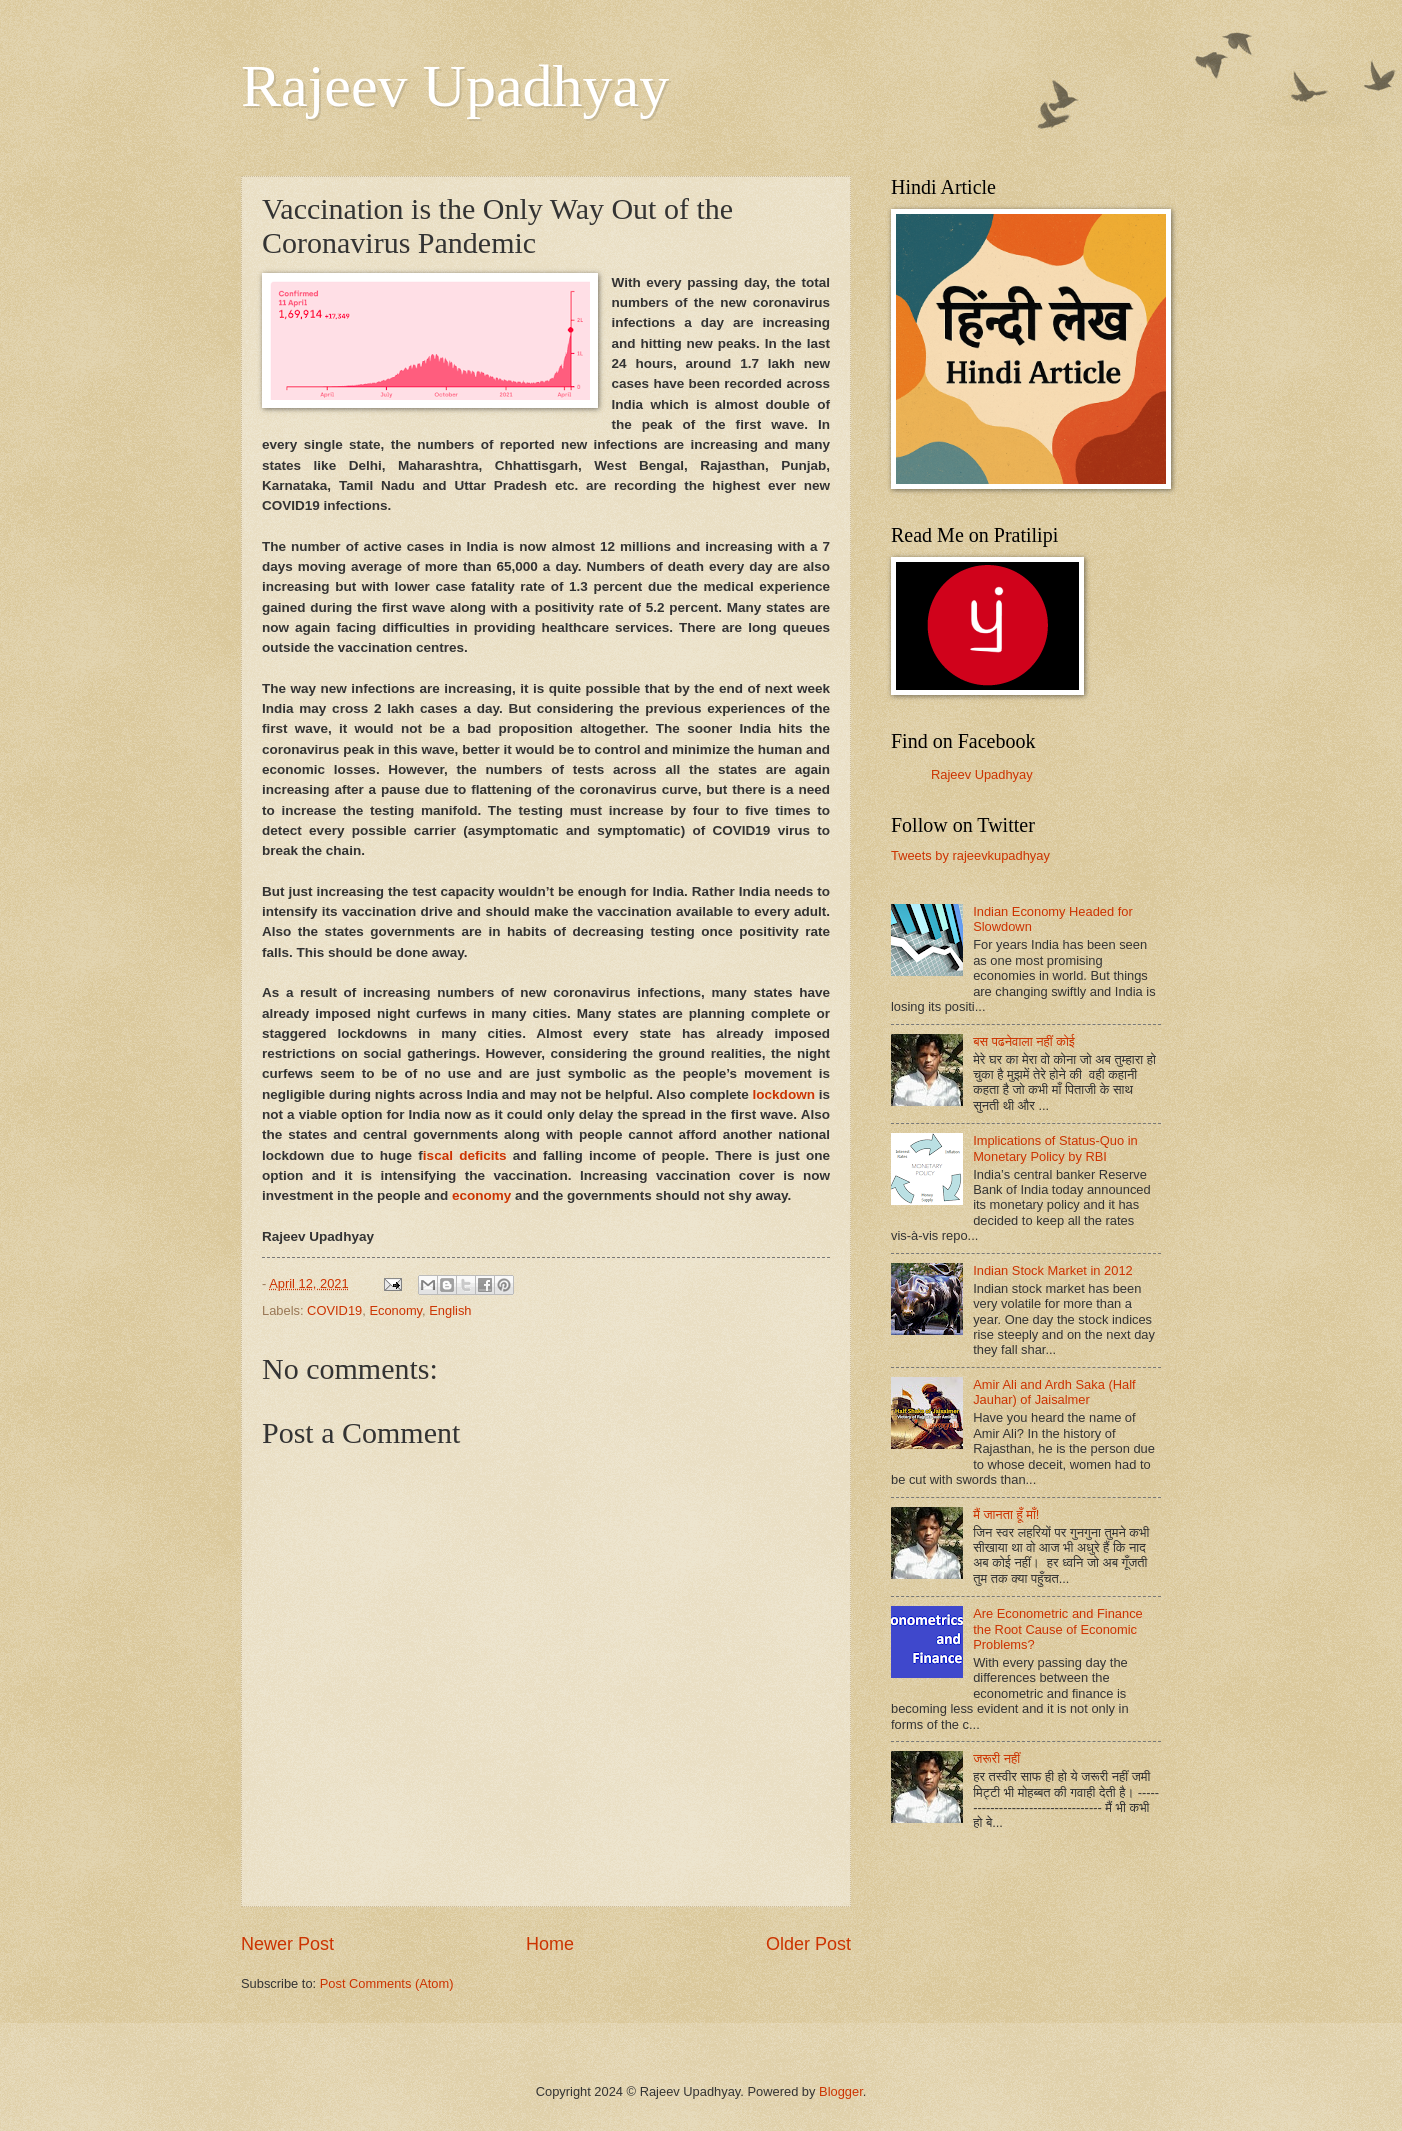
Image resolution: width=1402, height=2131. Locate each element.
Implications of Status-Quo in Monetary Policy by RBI (1055, 1148)
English (450, 1310)
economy (481, 1195)
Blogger (841, 2091)
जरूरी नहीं (996, 1758)
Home (550, 1944)
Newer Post (287, 1944)
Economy (395, 1310)
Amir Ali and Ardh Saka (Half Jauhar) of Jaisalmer (1054, 1392)
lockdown (784, 1094)
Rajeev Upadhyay (455, 86)
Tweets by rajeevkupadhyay (970, 855)
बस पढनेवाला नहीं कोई (1024, 1041)
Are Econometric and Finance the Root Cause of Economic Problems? (1058, 1629)
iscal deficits (465, 1155)
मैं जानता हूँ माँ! (1006, 1514)
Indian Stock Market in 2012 (1053, 1270)
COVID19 (334, 1310)
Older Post (808, 1944)
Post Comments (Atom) (387, 1983)
